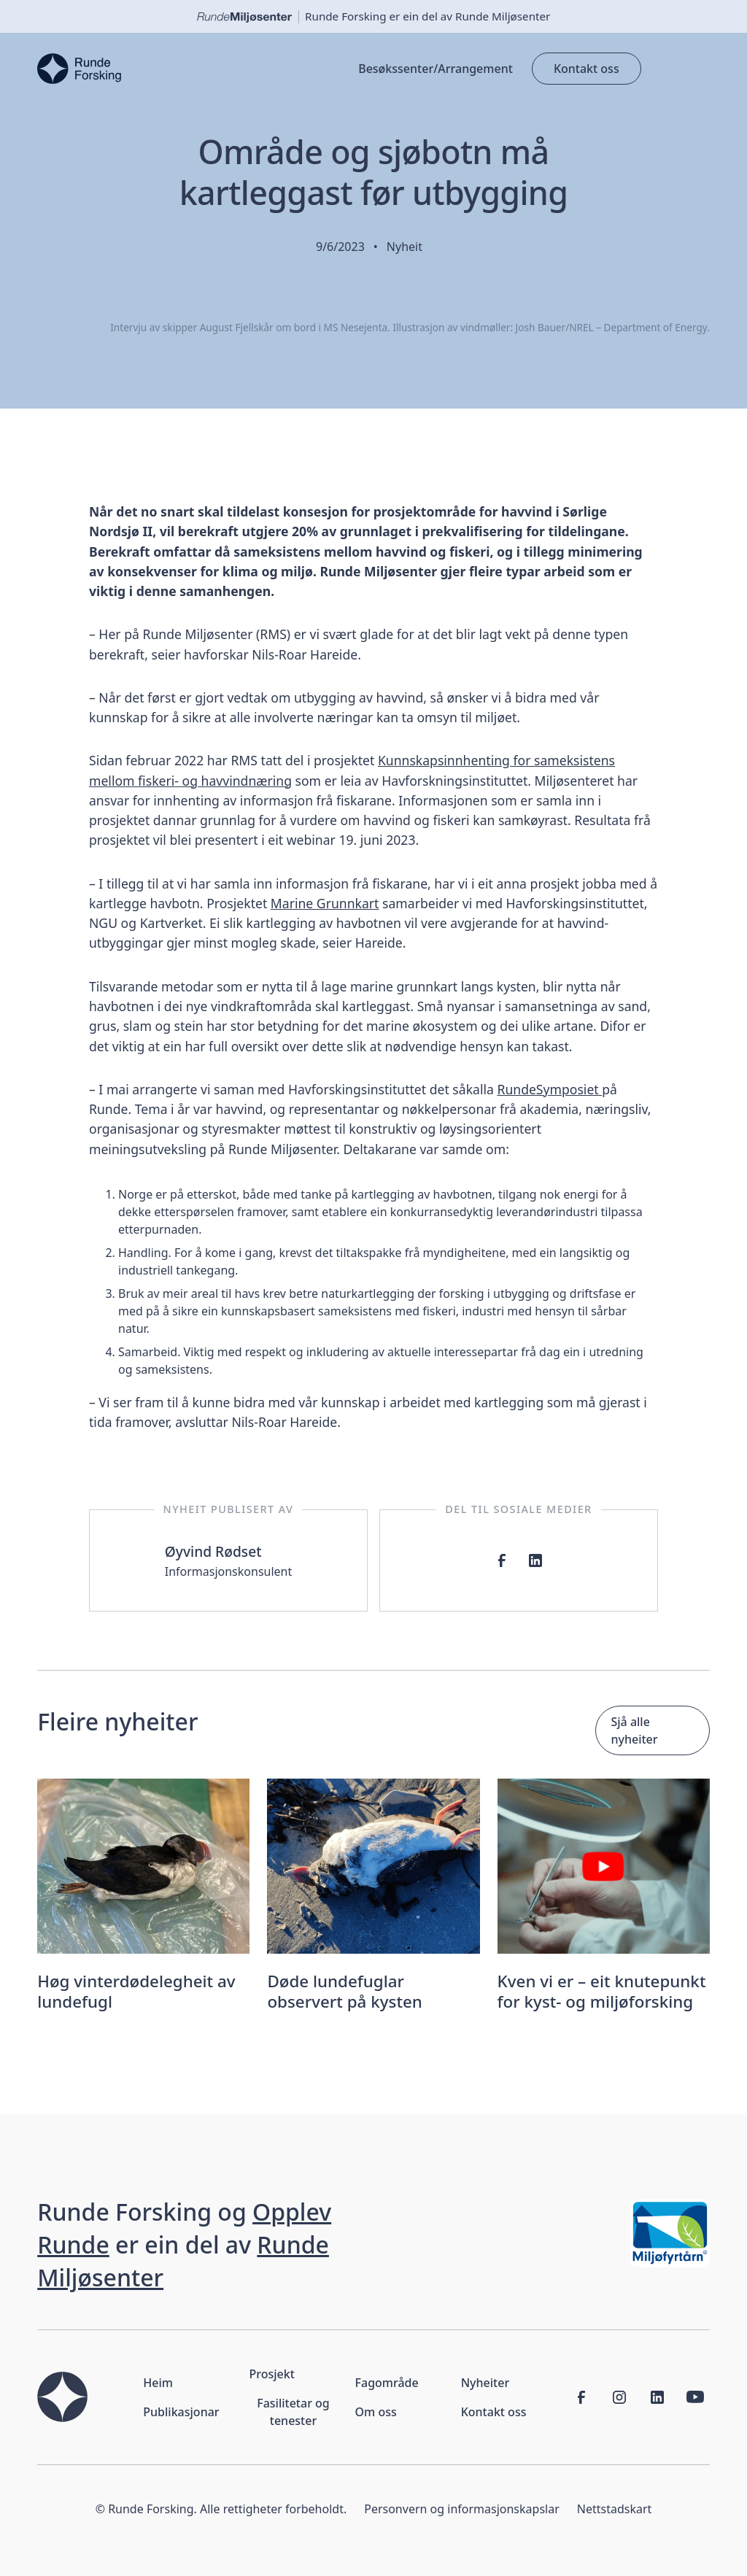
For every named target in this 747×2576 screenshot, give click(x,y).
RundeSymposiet (549, 1089)
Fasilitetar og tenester (293, 2412)
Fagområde (387, 2383)
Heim (158, 2383)
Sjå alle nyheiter (634, 1730)
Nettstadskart (614, 2509)
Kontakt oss (586, 69)
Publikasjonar (181, 2412)
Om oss (376, 2412)
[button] (675, 69)
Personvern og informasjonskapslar (462, 2509)
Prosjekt (271, 2374)
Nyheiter (485, 2383)
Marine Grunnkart (325, 903)
